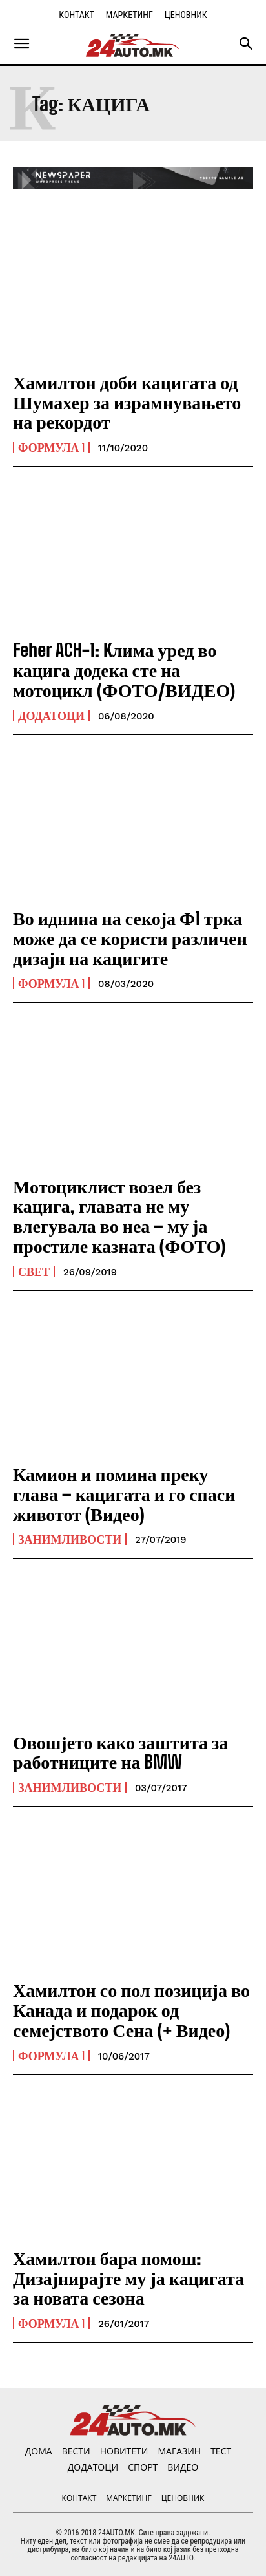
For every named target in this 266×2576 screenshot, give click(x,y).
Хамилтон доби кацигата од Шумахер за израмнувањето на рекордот (127, 402)
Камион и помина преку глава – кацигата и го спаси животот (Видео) (124, 1494)
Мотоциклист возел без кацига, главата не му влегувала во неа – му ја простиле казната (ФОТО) (119, 1216)
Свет (34, 1271)
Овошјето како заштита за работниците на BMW (120, 1752)
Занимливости (69, 1539)
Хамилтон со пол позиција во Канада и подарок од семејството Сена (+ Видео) (131, 2010)
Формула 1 (51, 447)
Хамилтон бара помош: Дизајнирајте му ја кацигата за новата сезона (128, 2278)
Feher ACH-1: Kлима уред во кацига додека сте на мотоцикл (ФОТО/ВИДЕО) (124, 670)
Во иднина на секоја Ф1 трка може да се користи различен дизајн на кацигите (130, 938)
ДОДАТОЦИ (51, 715)
